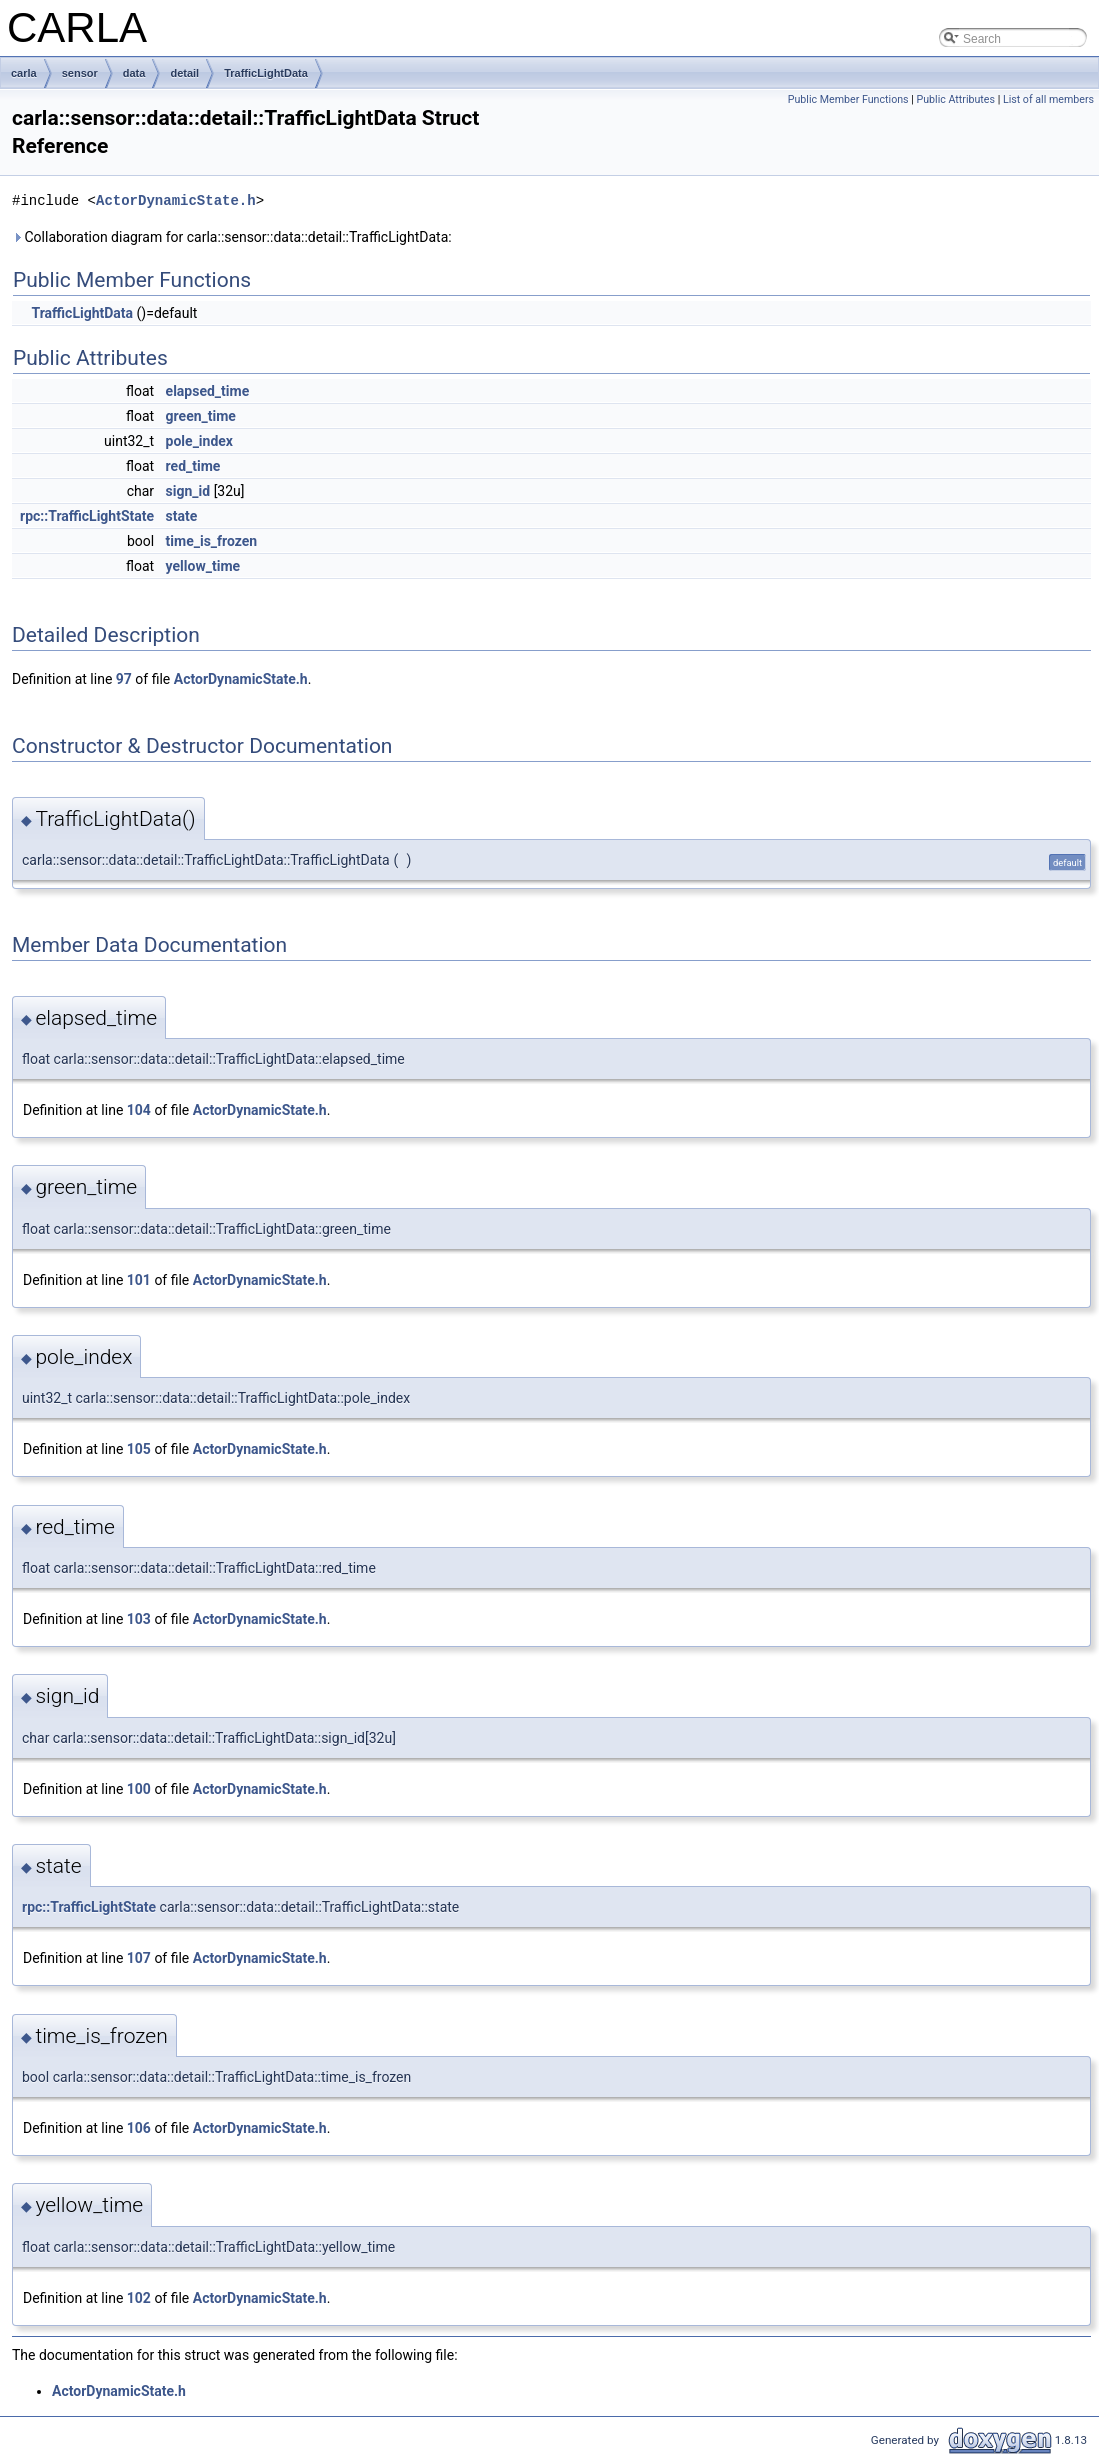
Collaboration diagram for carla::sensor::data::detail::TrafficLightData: (232, 237)
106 (139, 2128)
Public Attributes (955, 99)
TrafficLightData (266, 73)
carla (24, 73)
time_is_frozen (212, 541)
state (182, 516)
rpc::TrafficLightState (87, 516)
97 (124, 679)
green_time (201, 416)
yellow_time (203, 566)
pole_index (199, 441)
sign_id (188, 491)
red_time (193, 466)
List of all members (1048, 99)
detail (184, 73)
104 (139, 1110)
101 (139, 1280)
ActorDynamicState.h (176, 200)
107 (139, 1958)
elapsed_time (208, 391)
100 (139, 1789)
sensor (80, 73)
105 (139, 1449)
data (134, 73)
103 (139, 1619)
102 (139, 2298)
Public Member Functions (848, 99)
